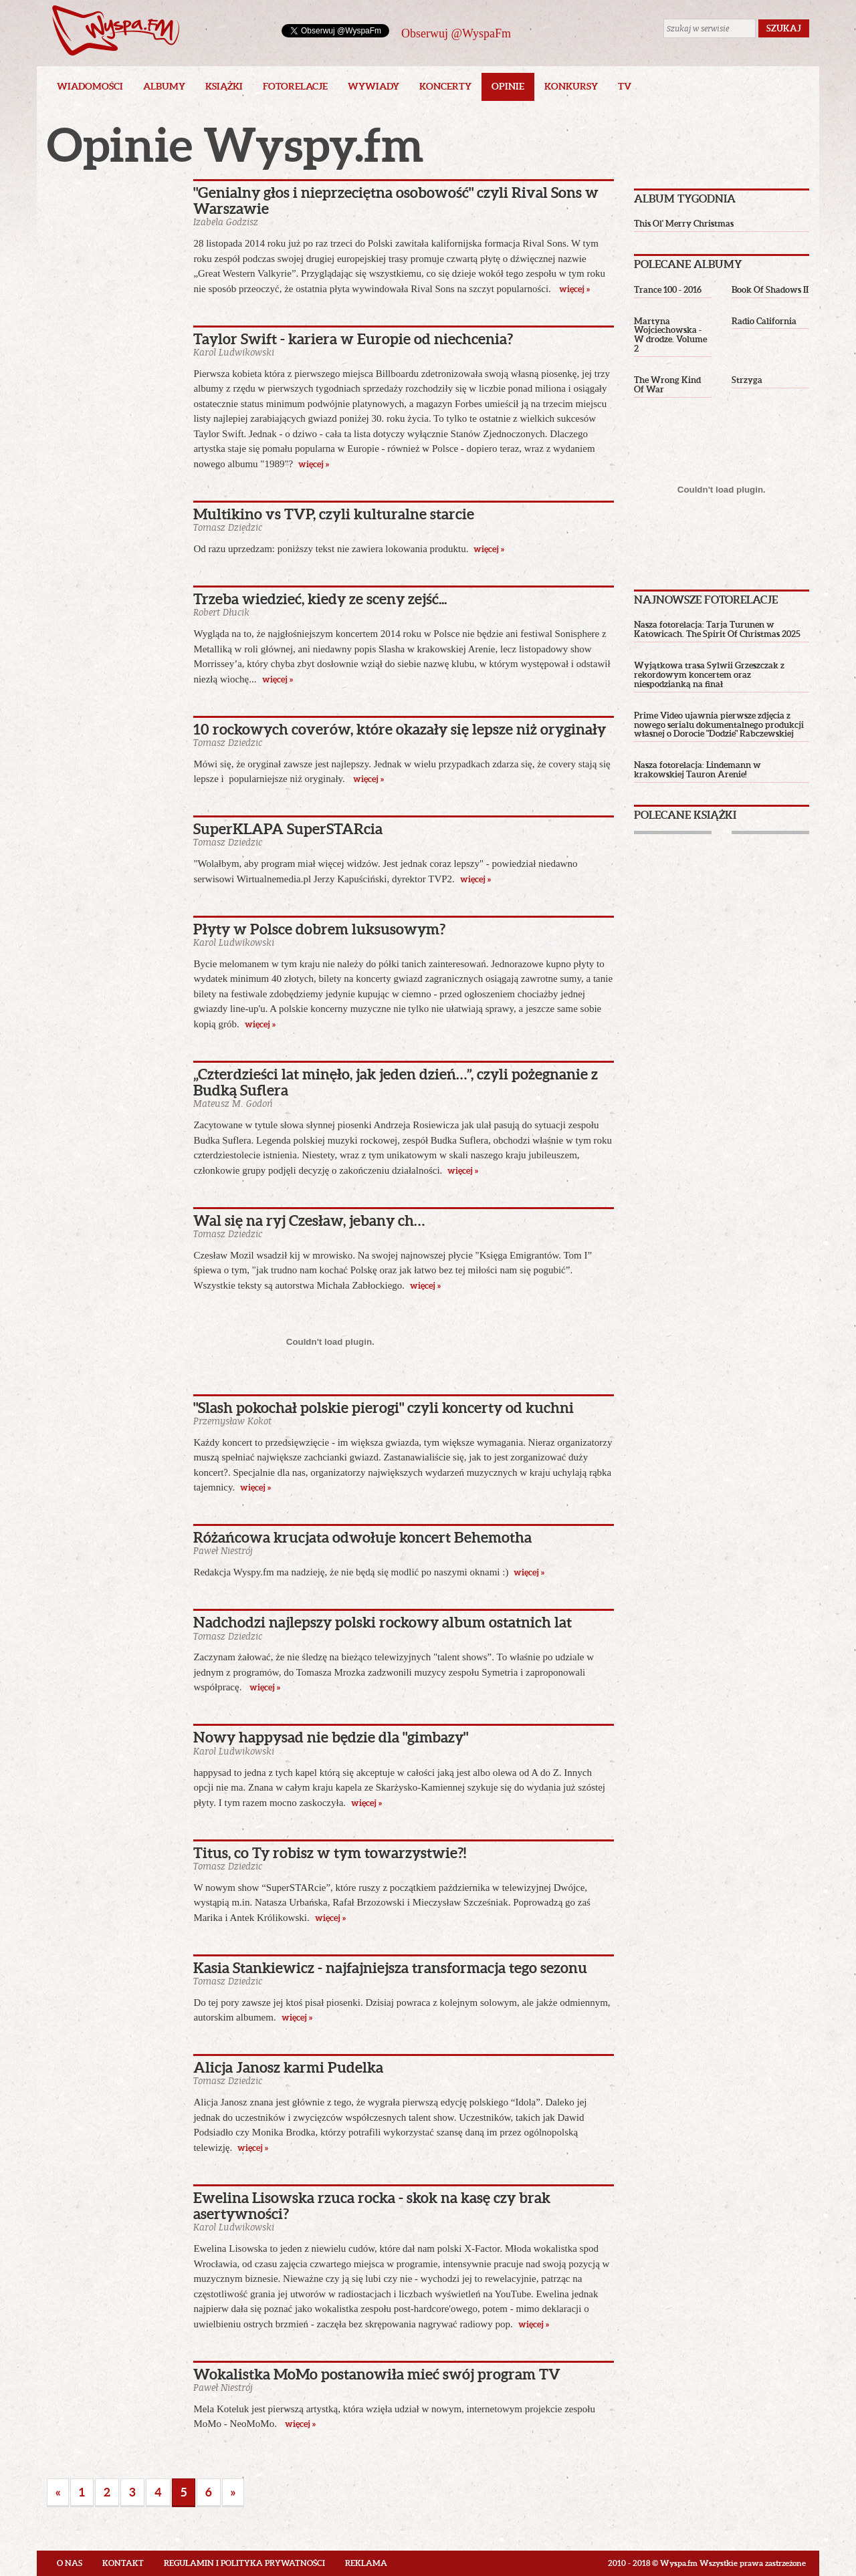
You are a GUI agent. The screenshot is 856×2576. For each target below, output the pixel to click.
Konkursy (571, 86)
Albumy (164, 86)
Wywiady (373, 86)
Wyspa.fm (115, 30)
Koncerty (445, 86)
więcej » (574, 289)
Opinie (508, 86)
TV (624, 86)
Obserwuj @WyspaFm (456, 33)
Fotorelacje (295, 86)
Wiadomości (90, 86)
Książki (224, 86)
